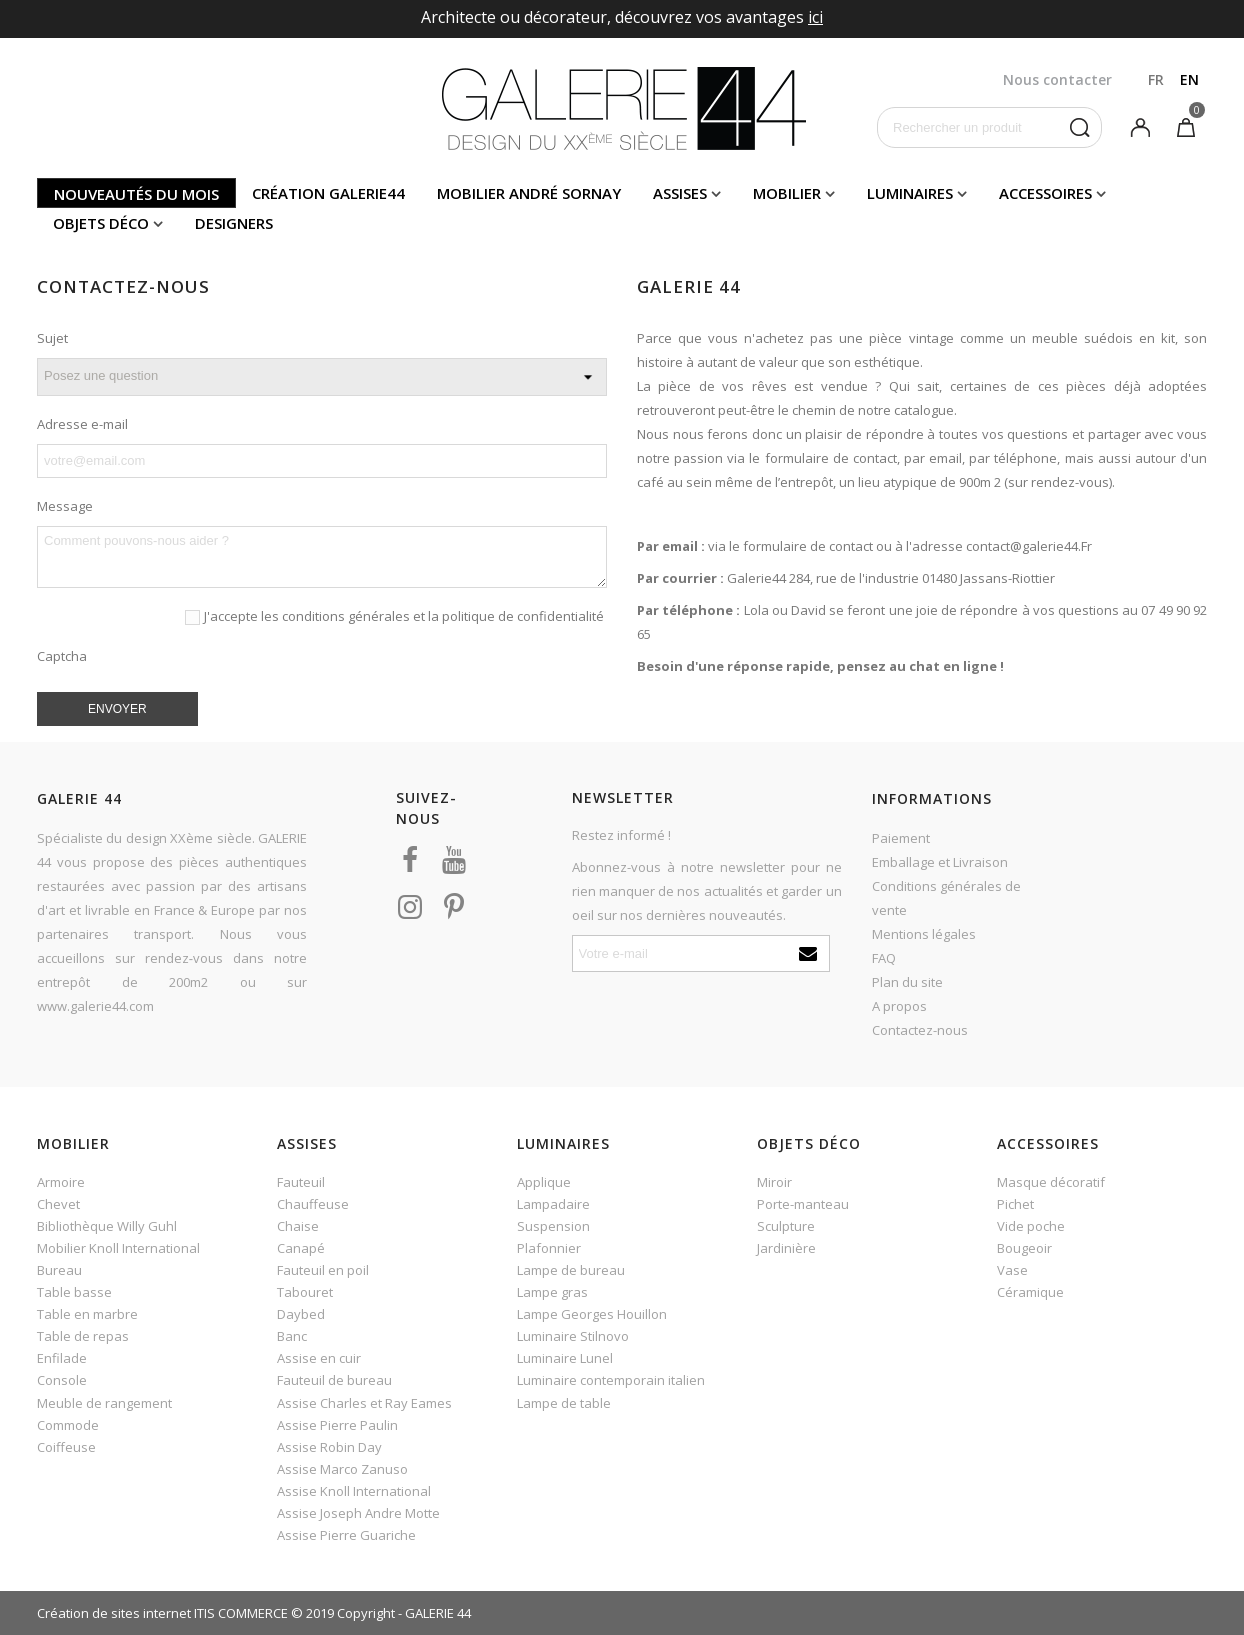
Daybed (301, 1314)
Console (62, 1380)
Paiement (901, 838)
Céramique (1030, 1292)
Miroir (774, 1182)
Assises (680, 193)
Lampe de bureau (571, 1270)
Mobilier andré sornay (529, 193)
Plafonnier (549, 1248)
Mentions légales (924, 934)
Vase (1012, 1270)
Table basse (74, 1292)
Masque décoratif (1051, 1182)
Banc (292, 1336)
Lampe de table (564, 1403)
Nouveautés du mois (136, 194)
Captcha (62, 656)
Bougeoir (1024, 1248)
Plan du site (907, 982)
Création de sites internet (114, 1613)
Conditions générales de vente (946, 898)
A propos (899, 1006)
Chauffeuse (313, 1204)
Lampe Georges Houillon (592, 1314)
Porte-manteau (803, 1204)
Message (65, 506)
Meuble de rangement (104, 1403)
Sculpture (786, 1226)
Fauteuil (301, 1182)
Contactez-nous (920, 1030)
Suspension (553, 1226)
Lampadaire (553, 1204)
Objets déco (101, 223)
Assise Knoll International (354, 1491)
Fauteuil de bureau (334, 1380)
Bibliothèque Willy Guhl (107, 1226)
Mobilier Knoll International (118, 1248)
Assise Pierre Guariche (346, 1535)
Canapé (301, 1248)
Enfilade (62, 1358)
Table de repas (83, 1336)
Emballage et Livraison (940, 862)
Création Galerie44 (328, 193)
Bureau (59, 1270)
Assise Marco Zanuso (342, 1469)
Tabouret (305, 1292)
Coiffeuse (66, 1447)
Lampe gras (552, 1292)
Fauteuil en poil (323, 1270)
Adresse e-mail (82, 424)
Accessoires (1045, 193)
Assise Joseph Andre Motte (358, 1513)
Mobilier (787, 193)
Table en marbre (87, 1314)
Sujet (52, 338)
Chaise (298, 1226)
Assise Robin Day (329, 1447)
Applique (544, 1182)
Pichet (1015, 1204)
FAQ (884, 958)
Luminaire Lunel (565, 1358)
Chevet (58, 1204)
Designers (234, 223)
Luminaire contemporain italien (611, 1380)
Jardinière (786, 1248)
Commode (68, 1425)
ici (815, 17)
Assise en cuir (319, 1358)
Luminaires (910, 193)
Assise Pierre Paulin (337, 1425)
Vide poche (1031, 1226)
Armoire (61, 1182)
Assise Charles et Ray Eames (364, 1403)
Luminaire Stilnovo (573, 1336)
